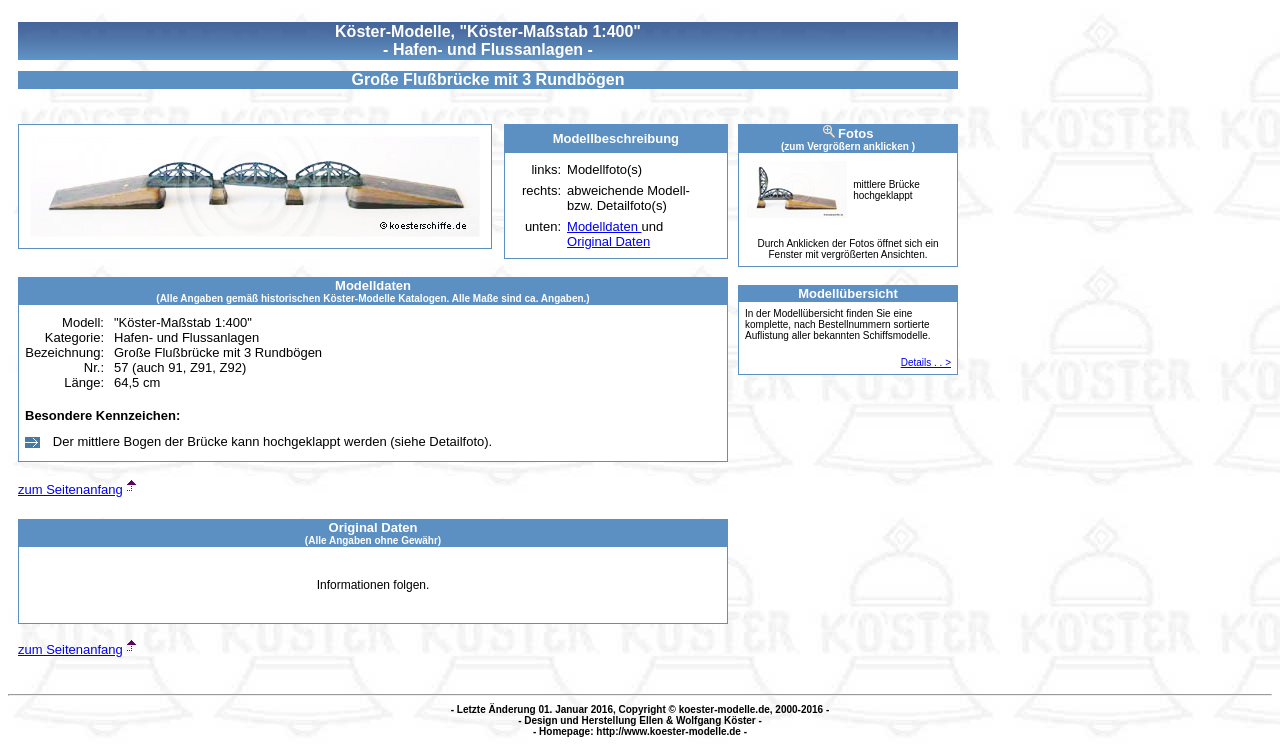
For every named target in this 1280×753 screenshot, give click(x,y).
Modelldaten (604, 226)
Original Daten (608, 241)
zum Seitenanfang (70, 489)
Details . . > (926, 362)
